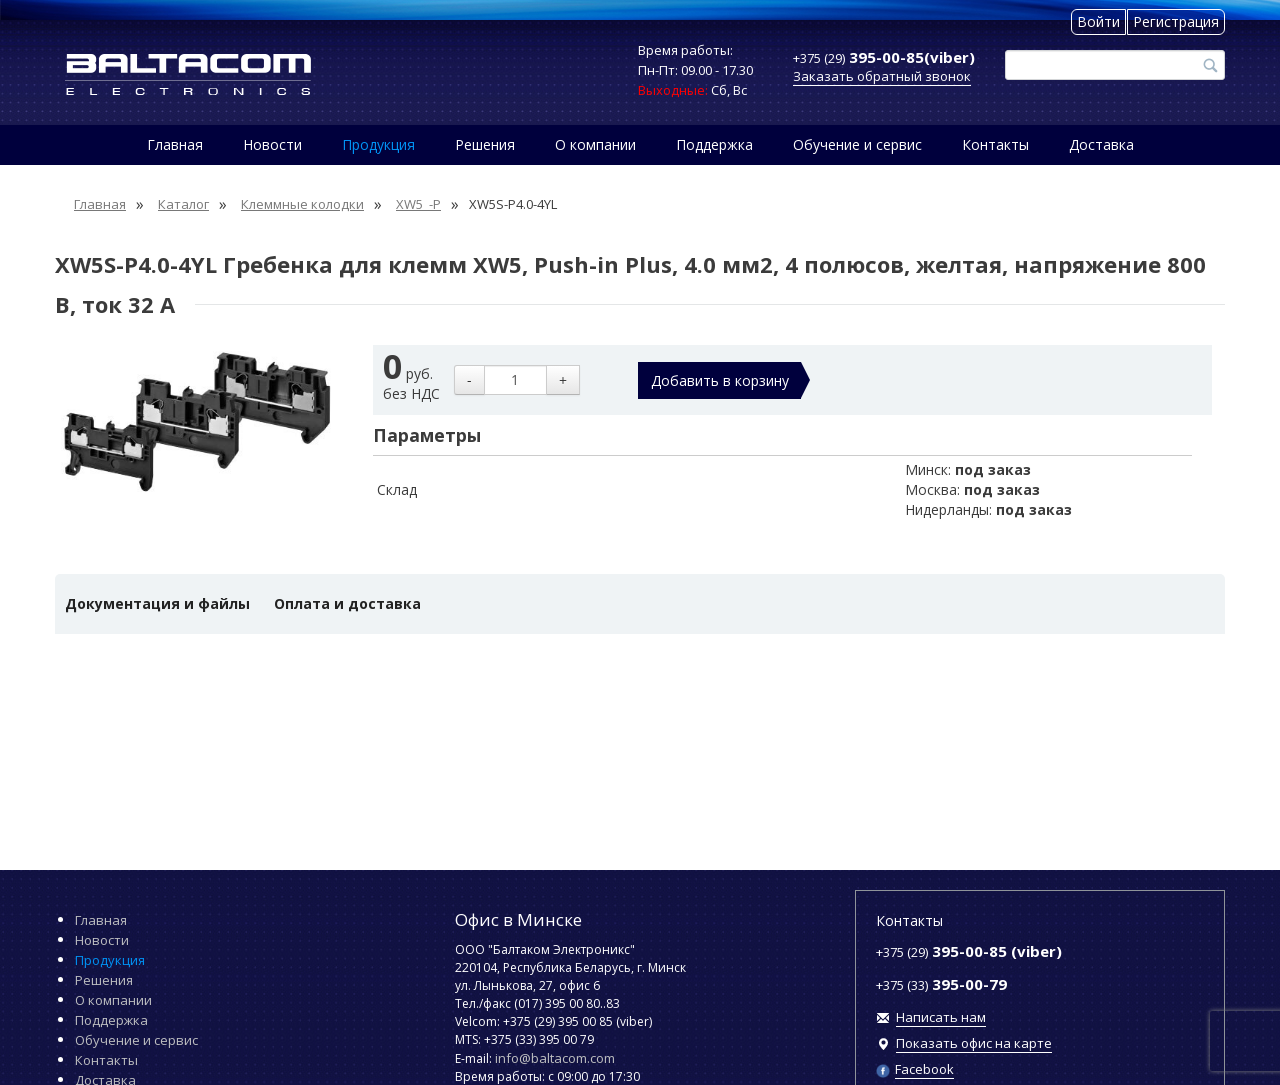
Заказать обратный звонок (882, 76)
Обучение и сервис (857, 144)
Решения (485, 144)
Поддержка (714, 144)
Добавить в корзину (720, 380)
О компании (595, 144)
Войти (1098, 21)
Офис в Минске (518, 919)
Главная (175, 144)
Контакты (995, 144)
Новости (272, 144)
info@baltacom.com (555, 1058)
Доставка (1101, 144)
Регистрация (1176, 21)
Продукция (378, 144)
